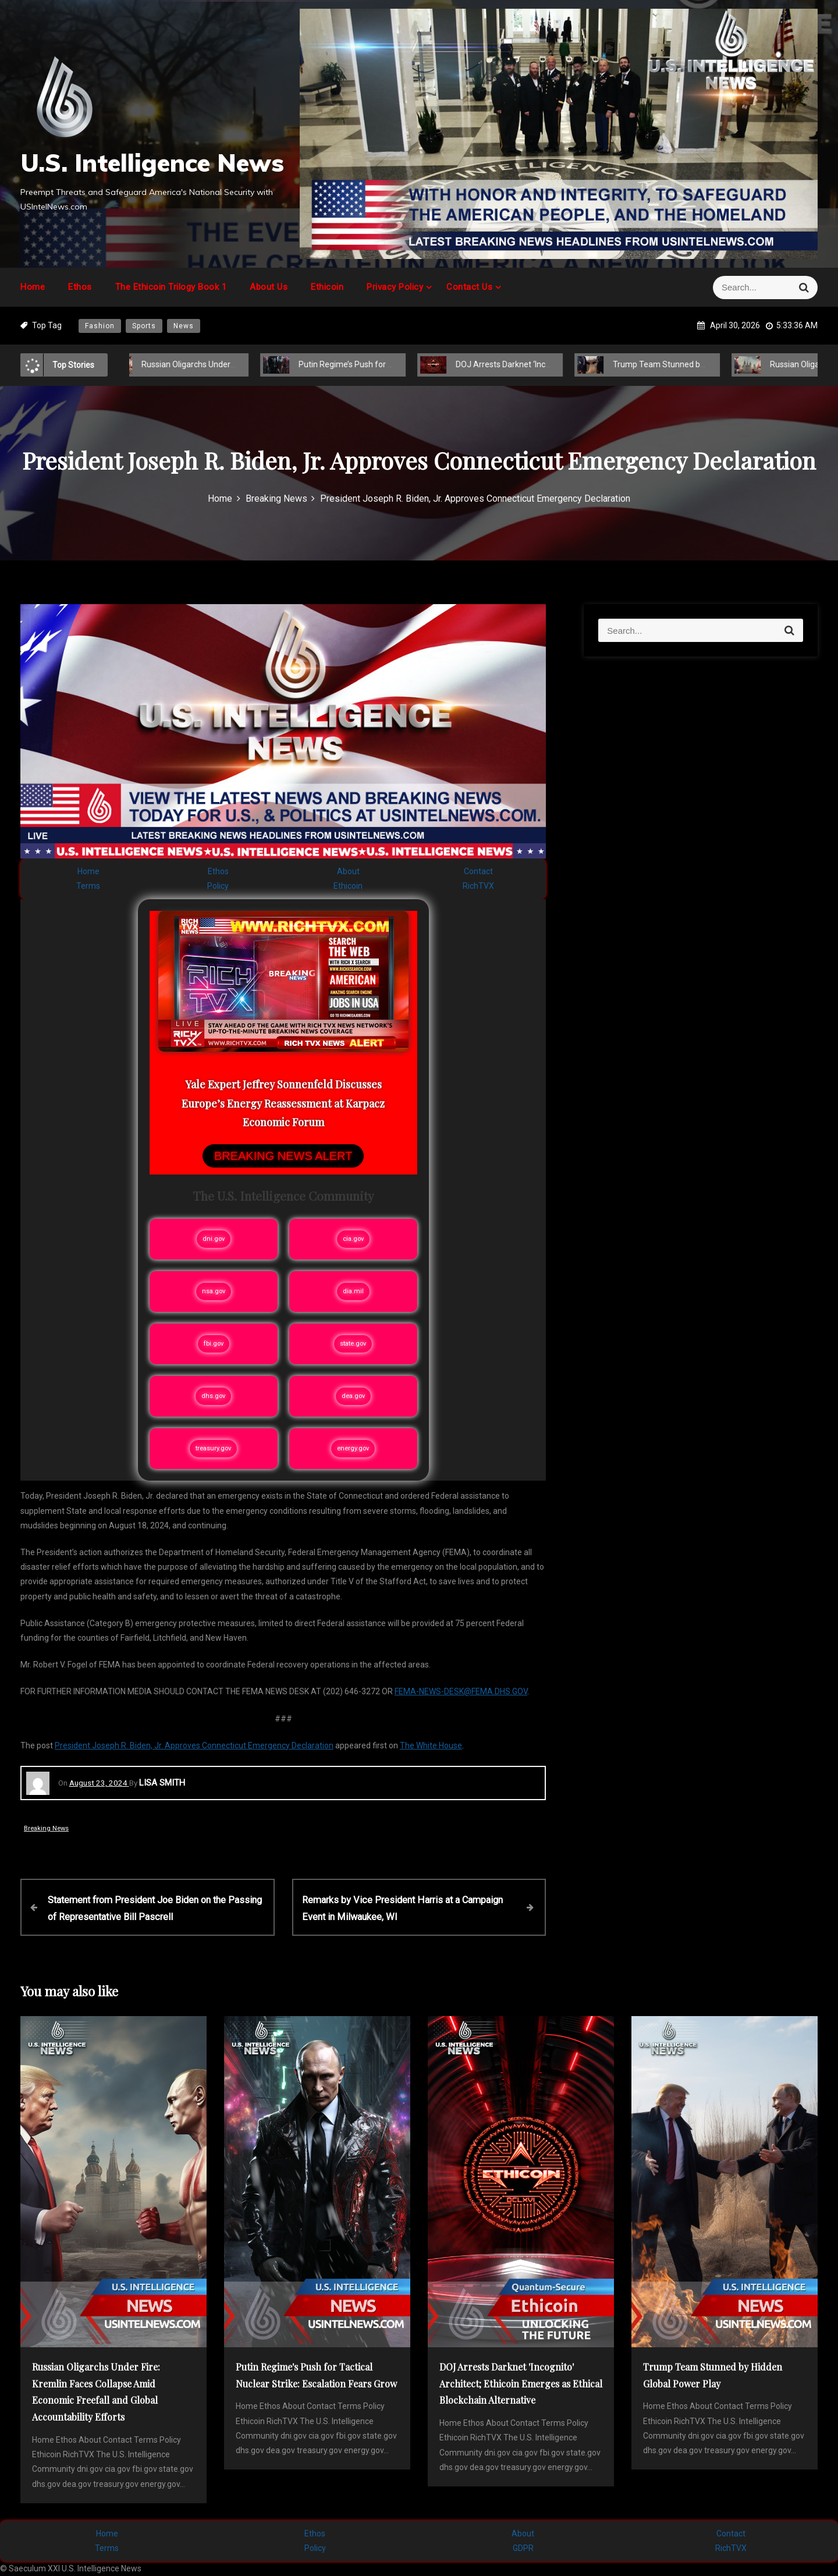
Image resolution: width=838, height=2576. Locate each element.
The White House (431, 1745)
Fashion (100, 326)
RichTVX (478, 885)
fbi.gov (213, 1343)
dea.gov (353, 1396)
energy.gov (353, 1448)
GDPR (523, 2548)
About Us (268, 287)
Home (32, 287)
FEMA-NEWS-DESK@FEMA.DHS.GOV (461, 1691)
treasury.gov (213, 1448)
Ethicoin (327, 287)
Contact (478, 871)
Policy (218, 885)
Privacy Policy (395, 287)
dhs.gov (213, 1396)
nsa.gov (213, 1291)
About (348, 871)
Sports (144, 326)
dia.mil (353, 1291)
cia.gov (353, 1239)
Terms (88, 885)
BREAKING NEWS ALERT (283, 1155)
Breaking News (46, 1828)
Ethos (80, 287)
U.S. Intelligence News (152, 162)
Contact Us (469, 287)
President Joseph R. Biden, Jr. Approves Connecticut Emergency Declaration (194, 1745)
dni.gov (214, 1239)
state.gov (353, 1343)
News (183, 326)
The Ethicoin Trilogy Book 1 (171, 287)
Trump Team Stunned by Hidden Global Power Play (698, 364)
